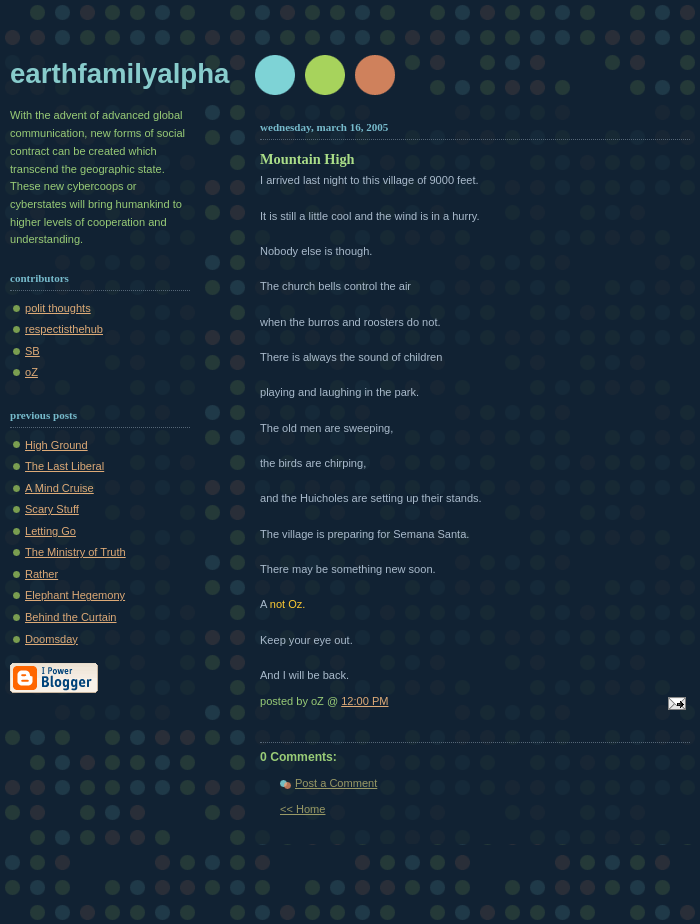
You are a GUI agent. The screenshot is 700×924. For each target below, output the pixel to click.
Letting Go (50, 531)
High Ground (56, 445)
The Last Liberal (64, 466)
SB (32, 351)
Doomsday (51, 639)
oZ (31, 372)
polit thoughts (58, 308)
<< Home (302, 809)
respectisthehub (64, 329)
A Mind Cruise (59, 488)
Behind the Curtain (71, 617)
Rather (41, 574)
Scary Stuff (52, 509)
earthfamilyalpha (119, 73)
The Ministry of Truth (75, 552)
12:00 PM (364, 701)
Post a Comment (336, 783)
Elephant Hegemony (75, 595)
